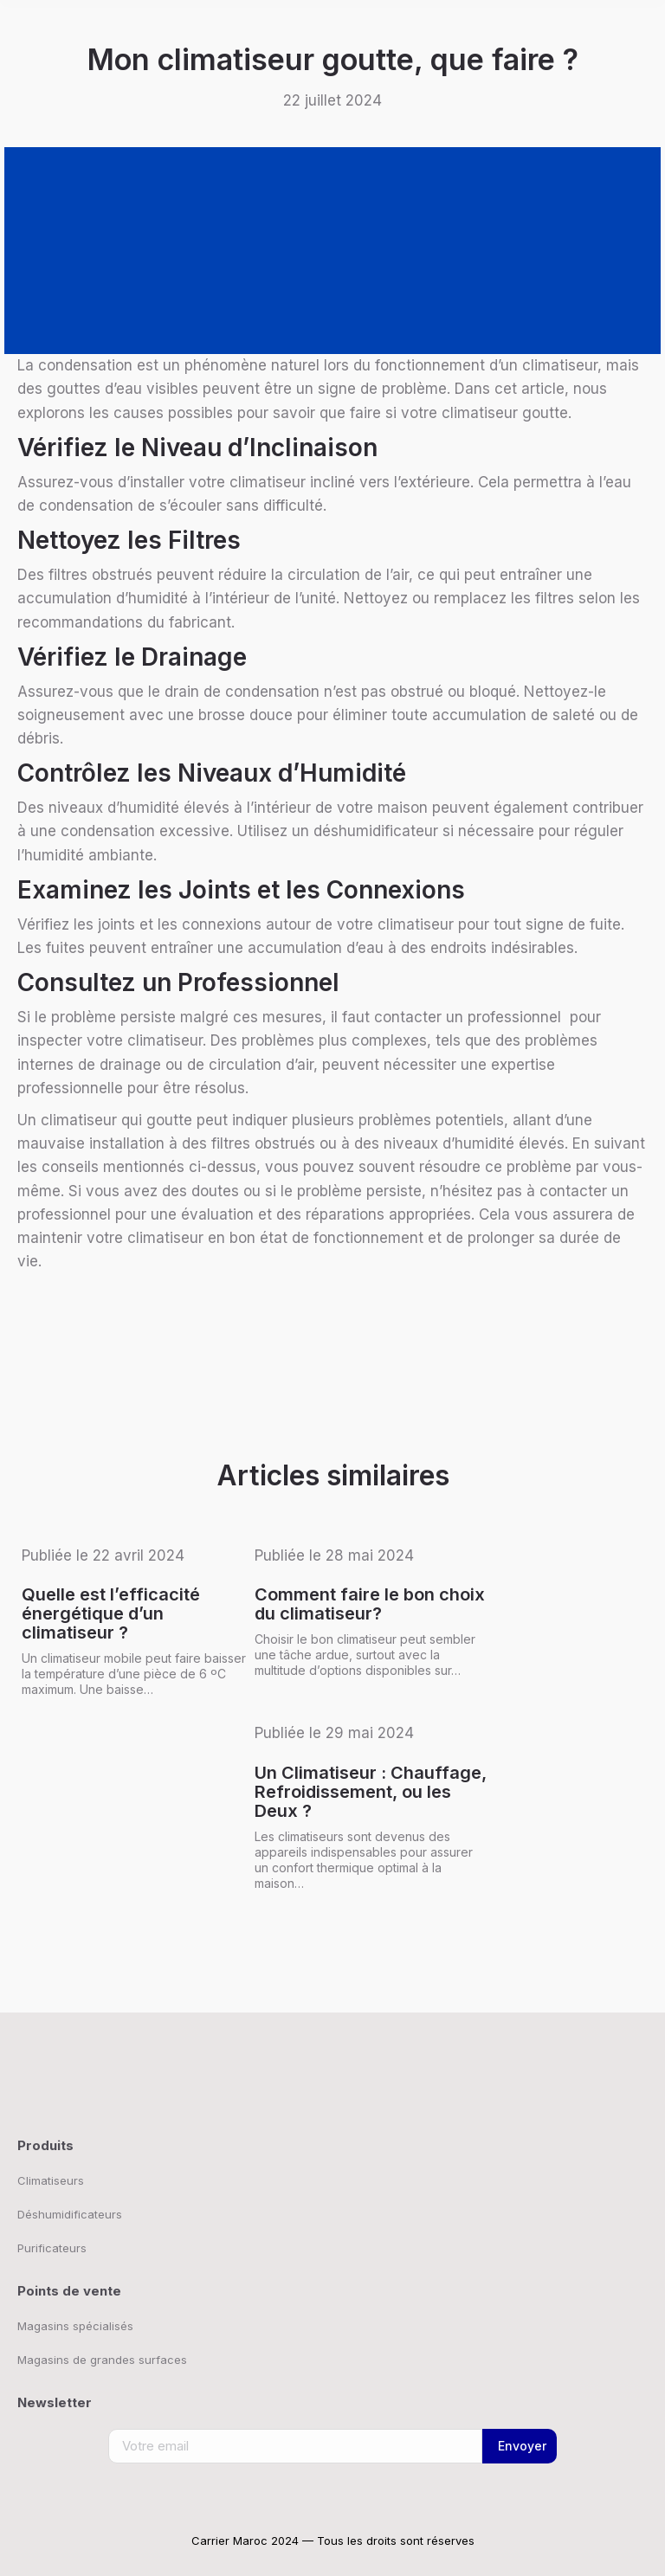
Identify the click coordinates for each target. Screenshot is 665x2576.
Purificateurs (52, 2248)
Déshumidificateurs (69, 2214)
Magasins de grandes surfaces (102, 2360)
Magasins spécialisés (75, 2326)
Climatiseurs (50, 2180)
